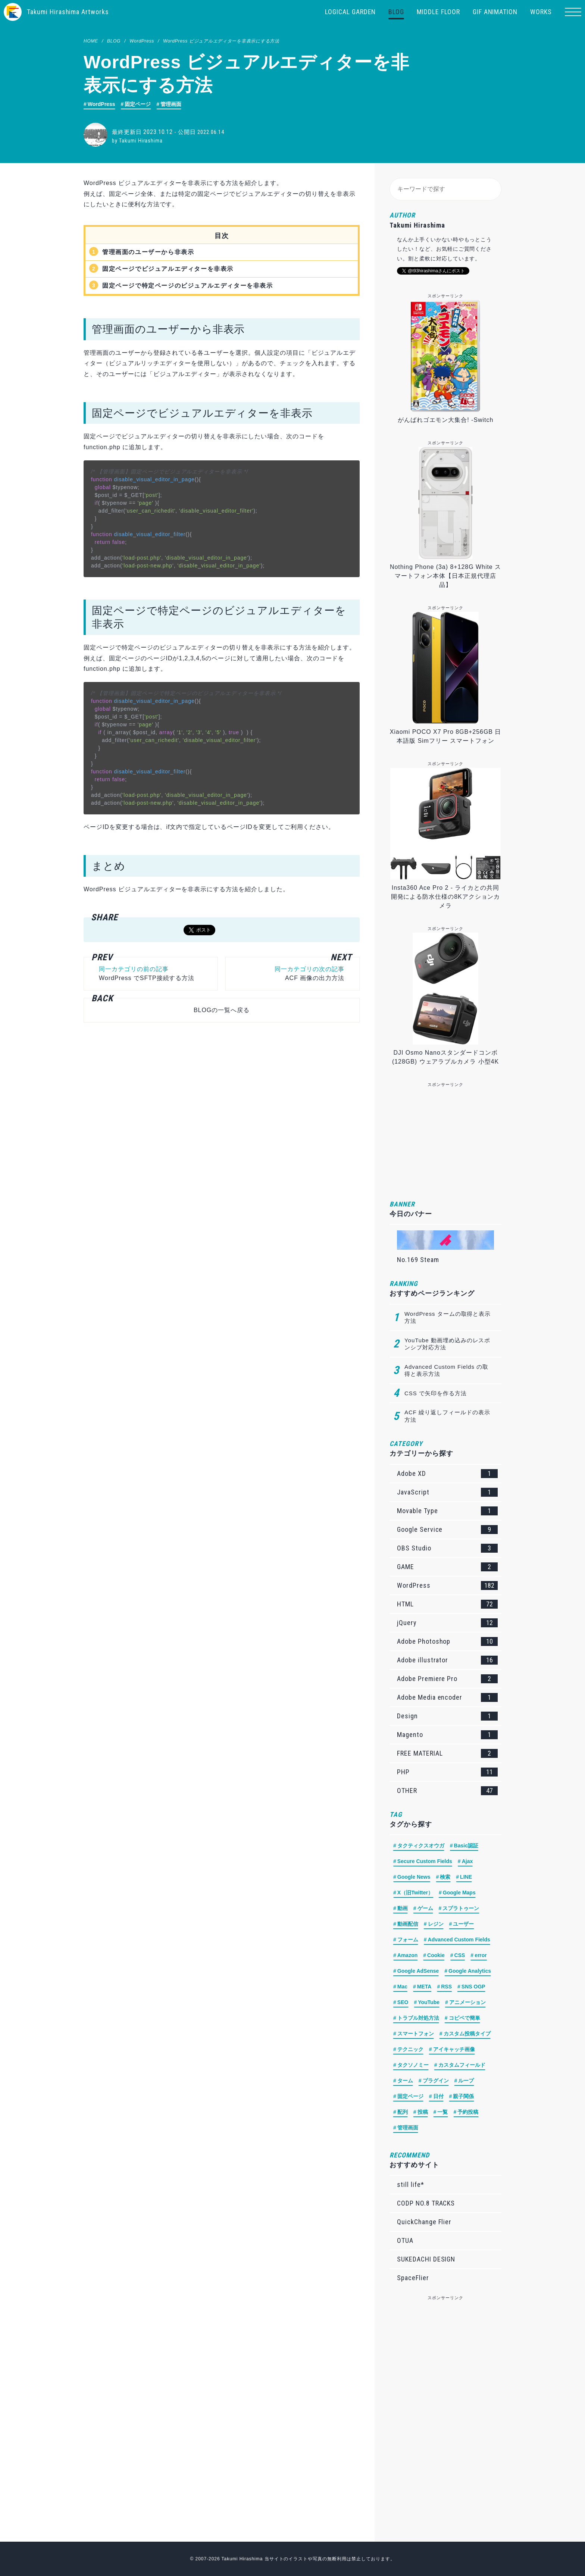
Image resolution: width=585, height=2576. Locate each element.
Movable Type (447, 1510)
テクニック (410, 2049)
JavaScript (447, 1492)
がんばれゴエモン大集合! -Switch (446, 420)
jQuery (447, 1622)
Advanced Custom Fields (459, 1940)
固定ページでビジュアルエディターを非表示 (168, 269)
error (481, 1955)
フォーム (407, 1940)
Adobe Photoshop (447, 1641)
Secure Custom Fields (424, 1861)
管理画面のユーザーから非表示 (148, 252)
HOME (91, 41)
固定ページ (138, 104)
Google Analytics (469, 1971)
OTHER (447, 1790)
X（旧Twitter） (415, 1893)
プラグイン (436, 2081)
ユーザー (463, 1924)
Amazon (407, 1955)
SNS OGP (473, 1987)
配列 (402, 2112)
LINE (466, 1877)
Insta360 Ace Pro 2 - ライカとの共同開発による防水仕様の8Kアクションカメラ (445, 897)
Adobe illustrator (447, 1660)
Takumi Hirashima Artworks (68, 12)
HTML (447, 1604)
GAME (447, 1566)
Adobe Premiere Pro (447, 1678)
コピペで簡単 (464, 2018)
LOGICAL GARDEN (350, 12)
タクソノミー (413, 2065)
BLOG (396, 12)
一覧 (442, 2112)
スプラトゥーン (460, 1908)
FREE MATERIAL (447, 1753)
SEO (403, 2002)
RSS (446, 1987)
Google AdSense (418, 1971)
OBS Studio (447, 1548)
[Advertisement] (218, 1118)
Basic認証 (466, 1846)
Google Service (447, 1529)
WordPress (141, 41)
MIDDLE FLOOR (438, 12)
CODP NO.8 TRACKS (426, 2203)
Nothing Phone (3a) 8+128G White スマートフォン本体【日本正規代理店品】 (445, 576)
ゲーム (425, 1908)
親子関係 (463, 2096)
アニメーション (467, 2002)
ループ (466, 2081)
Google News (414, 1877)
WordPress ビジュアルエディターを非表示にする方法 (221, 41)
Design (447, 1716)
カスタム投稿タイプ (467, 2034)
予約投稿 (467, 2112)
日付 (438, 2096)
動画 (402, 1908)
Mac (402, 1987)
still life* (410, 2184)
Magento (447, 1734)
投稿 (422, 2112)
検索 (445, 1877)
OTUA (405, 2240)
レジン (436, 1924)
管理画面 (170, 104)
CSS (459, 1955)
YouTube (428, 2002)
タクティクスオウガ (420, 1846)
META (424, 1987)
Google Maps (459, 1893)
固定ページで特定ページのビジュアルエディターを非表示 (187, 285)
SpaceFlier (413, 2278)
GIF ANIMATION (495, 12)
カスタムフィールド (461, 2065)
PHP (447, 1772)
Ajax (467, 1861)
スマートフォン (415, 2034)
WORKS (541, 12)
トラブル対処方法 (418, 2018)
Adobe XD (447, 1473)
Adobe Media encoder (447, 1697)
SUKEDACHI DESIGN (426, 2259)
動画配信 (407, 1924)
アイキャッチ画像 (454, 2049)
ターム (405, 2081)
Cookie (436, 1955)
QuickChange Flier (424, 2222)
